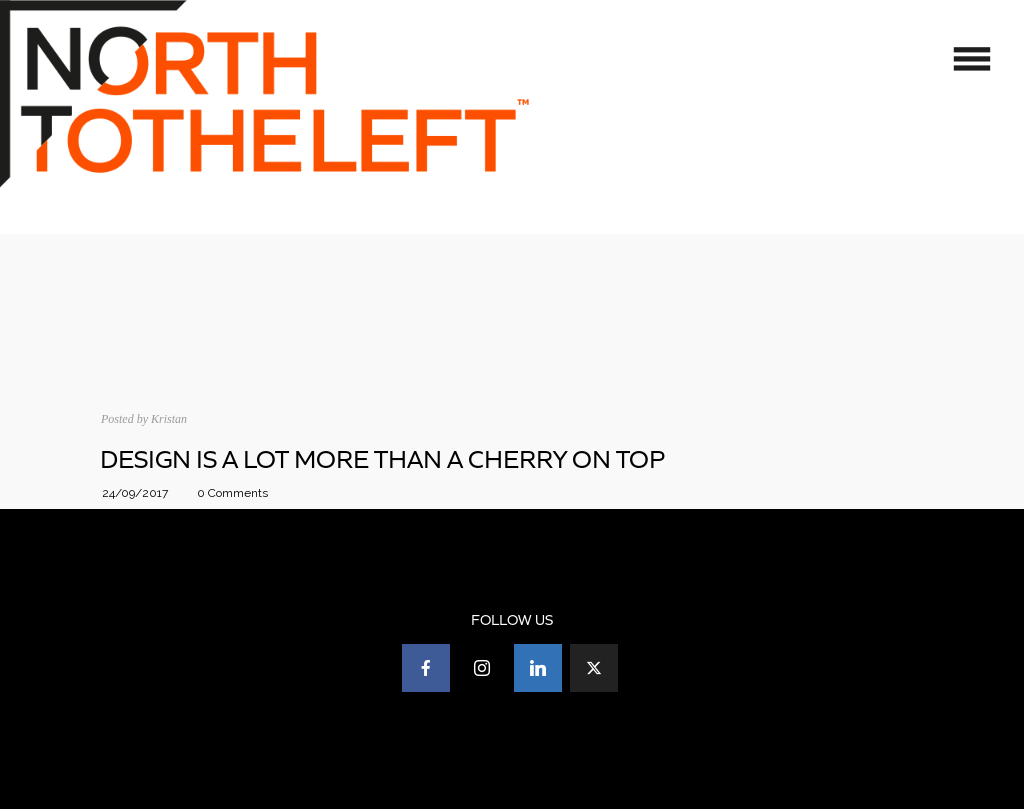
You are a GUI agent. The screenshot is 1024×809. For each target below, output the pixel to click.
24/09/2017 (135, 493)
